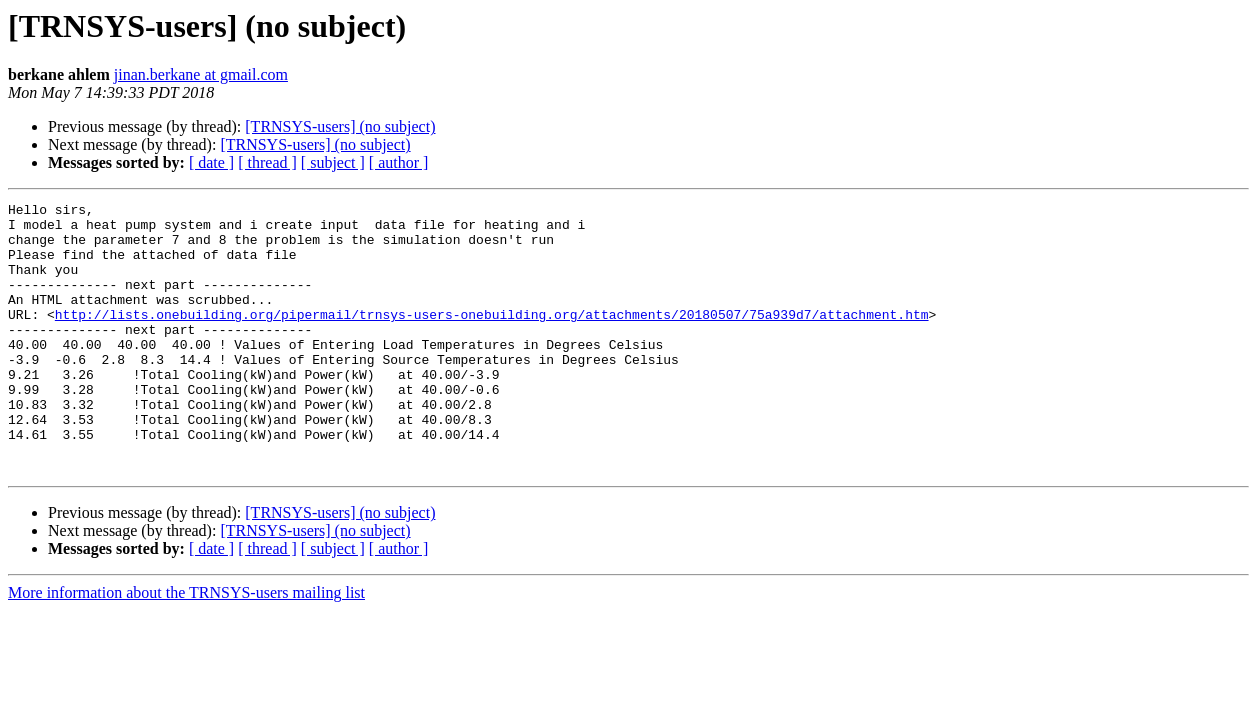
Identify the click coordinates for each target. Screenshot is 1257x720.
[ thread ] (267, 162)
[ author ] (399, 162)
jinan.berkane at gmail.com (201, 74)
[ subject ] (333, 162)
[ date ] (211, 162)
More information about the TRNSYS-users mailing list (186, 646)
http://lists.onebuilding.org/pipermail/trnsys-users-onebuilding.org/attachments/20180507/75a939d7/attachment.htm (492, 338)
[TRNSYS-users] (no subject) (340, 126)
